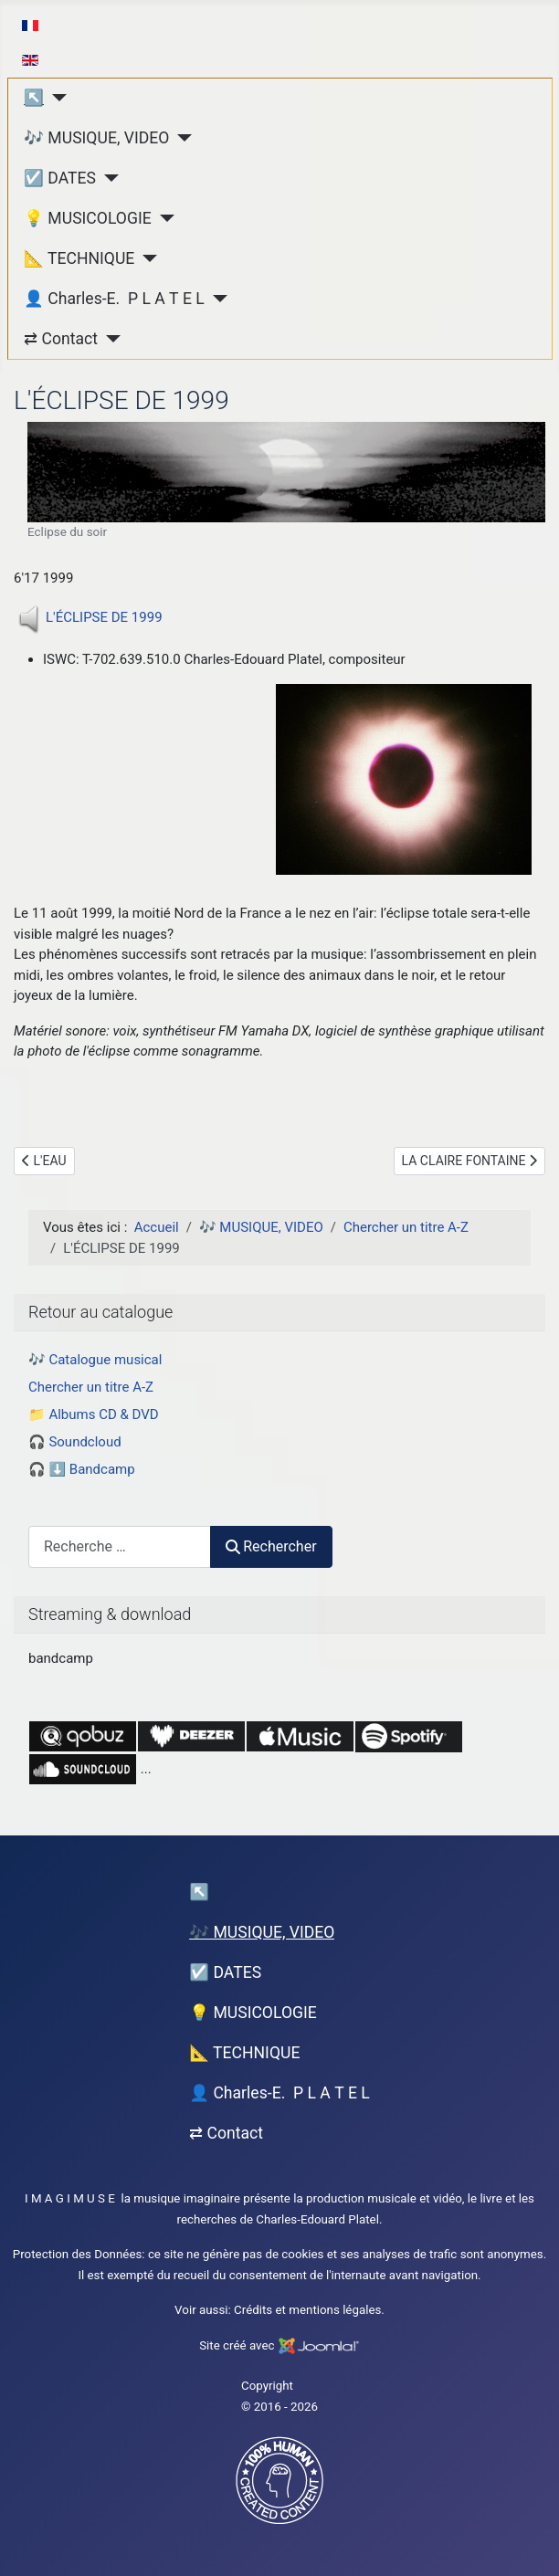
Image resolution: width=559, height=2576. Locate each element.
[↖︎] (55, 97)
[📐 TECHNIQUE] (145, 258)
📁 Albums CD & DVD (93, 1414)
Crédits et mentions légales (307, 2310)
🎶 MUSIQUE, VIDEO (96, 138)
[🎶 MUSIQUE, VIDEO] (180, 138)
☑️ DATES (60, 178)
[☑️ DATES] (107, 178)
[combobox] (119, 1546)
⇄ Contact (61, 339)
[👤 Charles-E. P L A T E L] (216, 298)
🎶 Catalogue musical (95, 1359)
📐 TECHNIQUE (79, 258)
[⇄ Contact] (109, 338)
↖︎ (34, 98)
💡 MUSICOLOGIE (88, 218)
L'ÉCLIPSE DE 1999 (104, 618)
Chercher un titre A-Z (90, 1387)
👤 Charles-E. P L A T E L (114, 298)
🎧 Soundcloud (74, 1442)
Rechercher (271, 1546)
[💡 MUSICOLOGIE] (163, 218)
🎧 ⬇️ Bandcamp (81, 1469)
